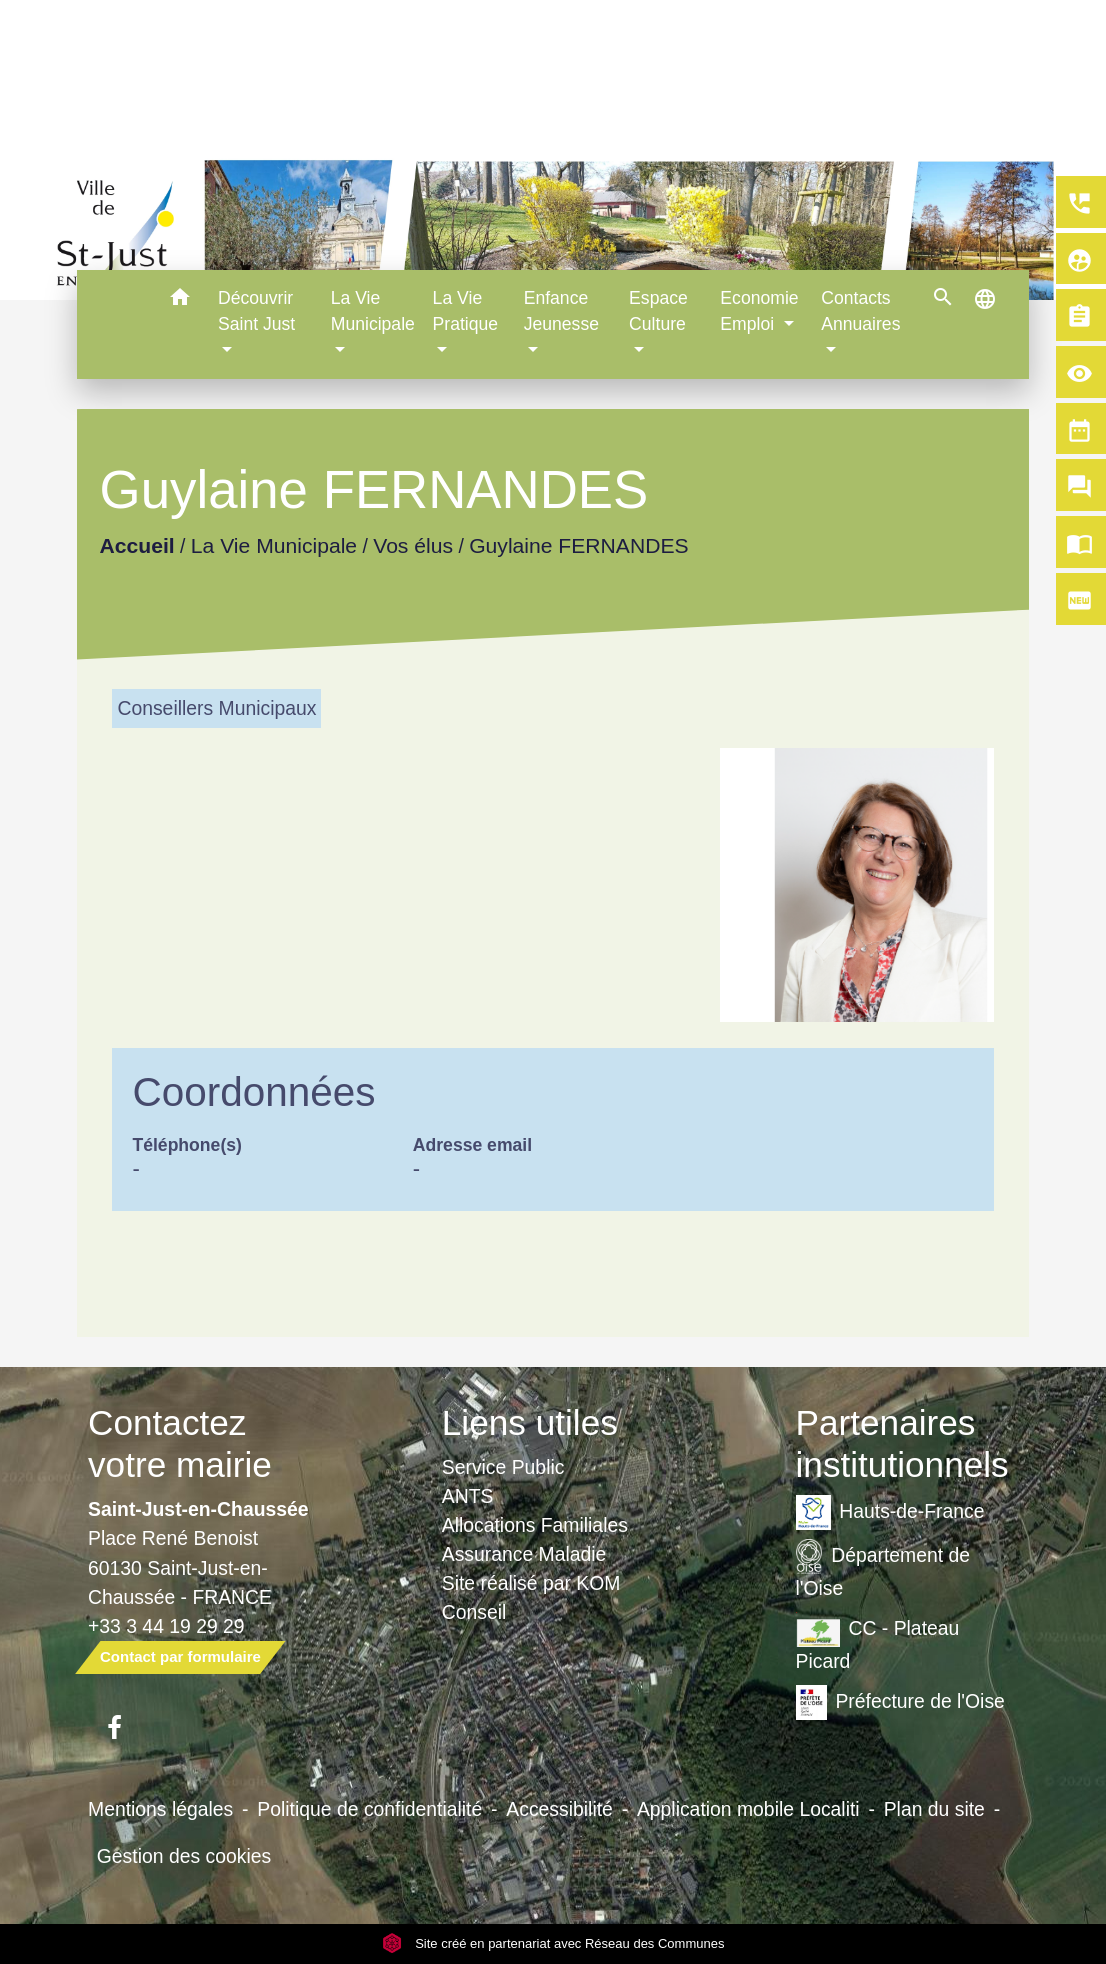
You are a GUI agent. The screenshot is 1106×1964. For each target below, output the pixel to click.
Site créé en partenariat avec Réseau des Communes (553, 1943)
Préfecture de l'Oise (900, 1702)
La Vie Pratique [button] (466, 311)
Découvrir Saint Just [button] (256, 311)
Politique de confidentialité (369, 1809)
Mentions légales (160, 1809)
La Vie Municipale (274, 545)
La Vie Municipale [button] (373, 311)
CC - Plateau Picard (878, 1642)
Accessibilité (559, 1809)
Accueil (137, 545)
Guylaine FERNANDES (579, 545)
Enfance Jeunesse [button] (561, 311)
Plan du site (934, 1809)
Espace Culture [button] (658, 311)
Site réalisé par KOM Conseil (531, 1597)
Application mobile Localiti (748, 1809)
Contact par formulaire (180, 1656)
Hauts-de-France (890, 1512)
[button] (179, 300)
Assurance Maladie (524, 1554)
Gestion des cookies (184, 1856)
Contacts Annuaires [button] (860, 311)
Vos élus (414, 545)
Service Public (503, 1467)
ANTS (468, 1496)
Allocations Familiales (535, 1525)
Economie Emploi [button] (759, 311)
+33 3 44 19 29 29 (166, 1626)
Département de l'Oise (883, 1569)
